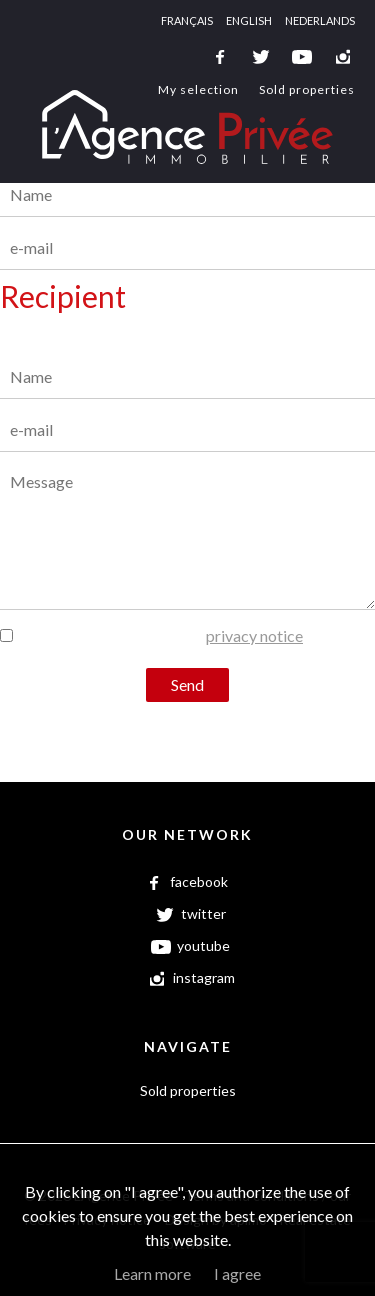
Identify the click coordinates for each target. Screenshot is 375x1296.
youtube (302, 57)
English (249, 20)
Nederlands (320, 20)
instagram (343, 57)
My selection (198, 89)
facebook (220, 57)
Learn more (152, 1273)
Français (187, 20)
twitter (261, 57)
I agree (237, 1273)
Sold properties (307, 89)
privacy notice (254, 635)
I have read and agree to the (159, 635)
